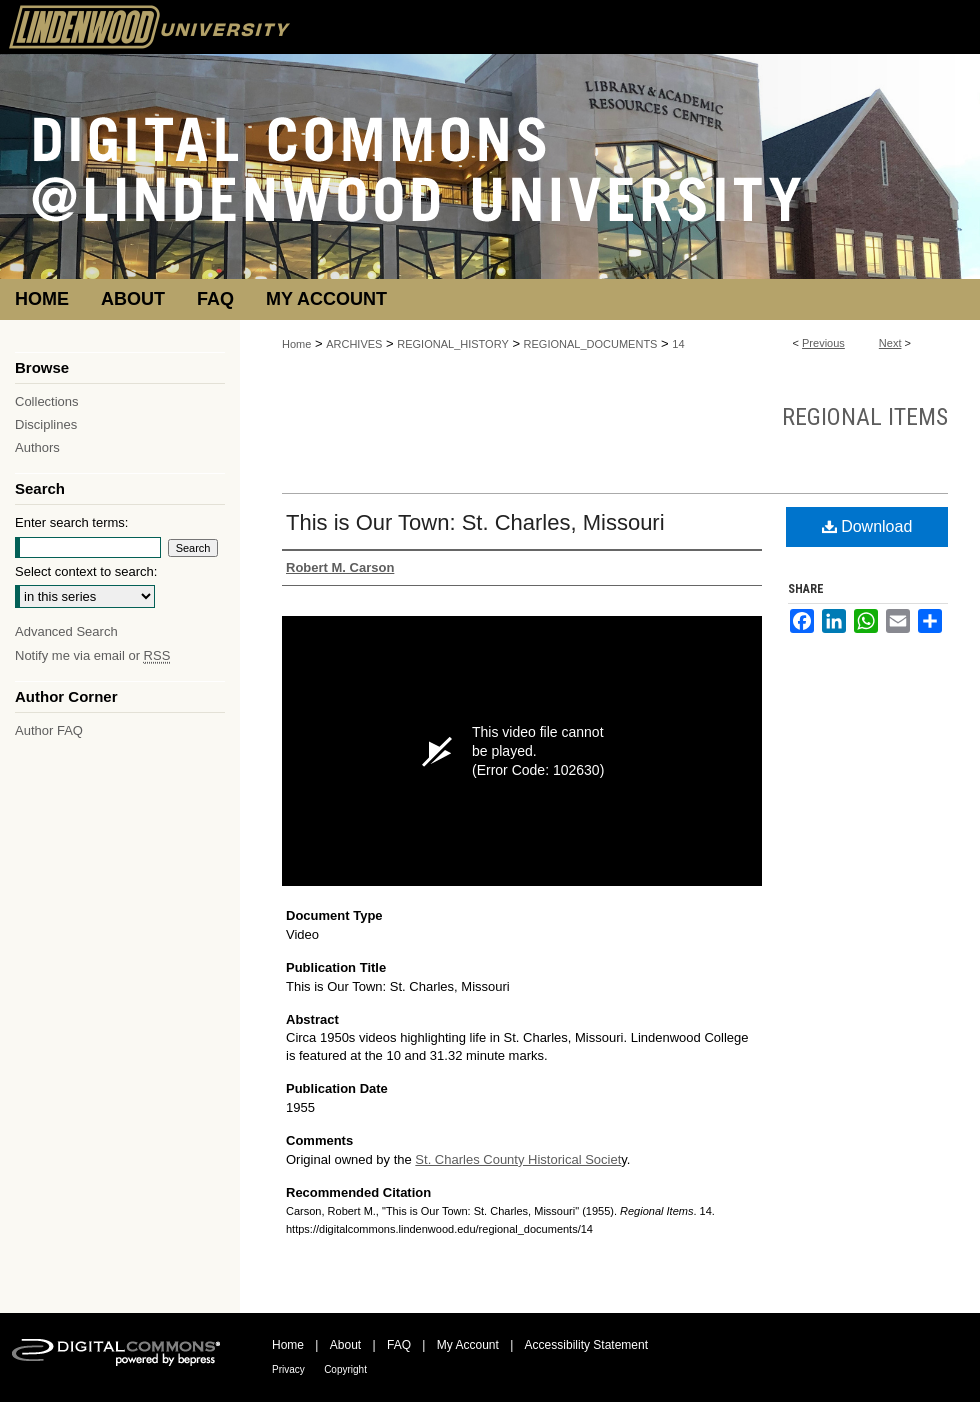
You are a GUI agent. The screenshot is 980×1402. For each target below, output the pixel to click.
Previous (823, 343)
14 (678, 344)
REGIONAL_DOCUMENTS (591, 344)
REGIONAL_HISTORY (452, 344)
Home (296, 344)
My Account (468, 1345)
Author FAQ (49, 730)
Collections (47, 401)
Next (890, 343)
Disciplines (46, 424)
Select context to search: (86, 571)
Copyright (345, 1369)
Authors (37, 447)
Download (867, 526)
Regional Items (865, 417)
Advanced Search (66, 631)
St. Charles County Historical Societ (518, 1159)
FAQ (399, 1345)
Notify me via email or (92, 655)
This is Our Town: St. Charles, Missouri (475, 522)
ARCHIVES (354, 344)
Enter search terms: (71, 522)
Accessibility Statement (586, 1345)
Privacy (288, 1369)
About (345, 1345)
